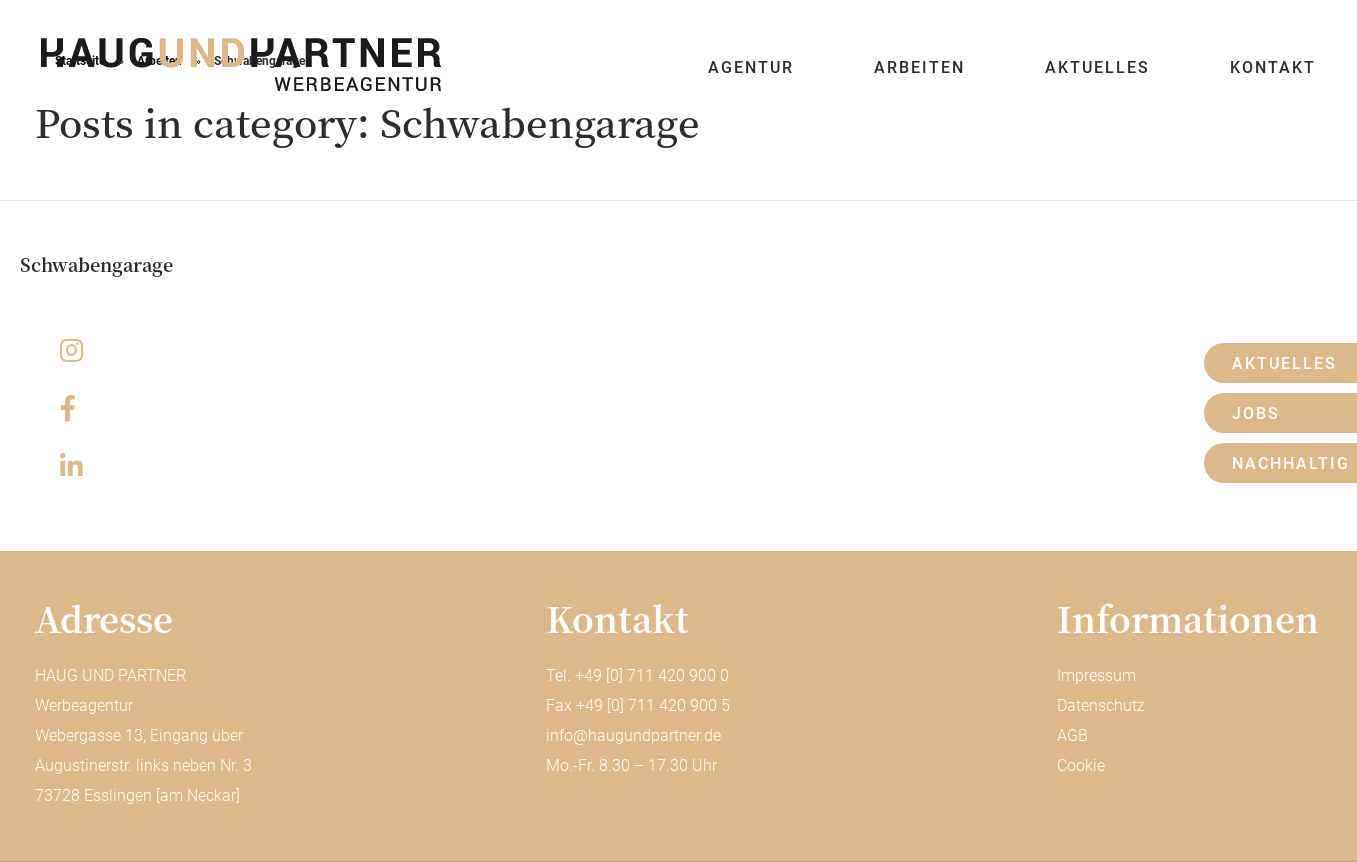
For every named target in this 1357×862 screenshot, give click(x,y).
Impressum (1096, 675)
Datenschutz (1101, 705)
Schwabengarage (96, 264)
